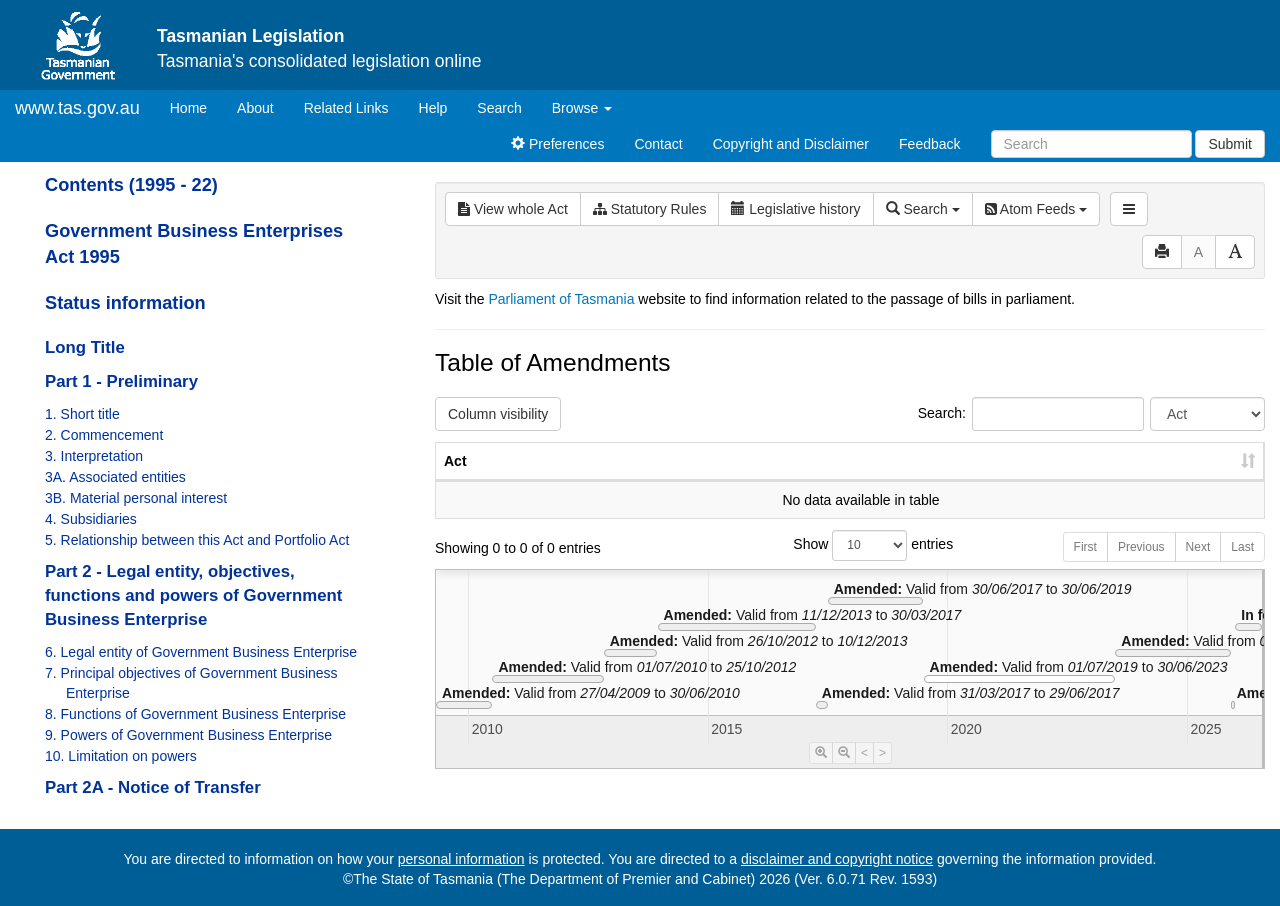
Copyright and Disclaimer (791, 144)
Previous (1141, 567)
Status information (125, 303)
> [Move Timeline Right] (882, 773)
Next (1198, 567)
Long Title (85, 347)
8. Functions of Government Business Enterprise (195, 714)
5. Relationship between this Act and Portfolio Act (197, 540)
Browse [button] (582, 108)
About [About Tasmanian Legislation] (255, 108)
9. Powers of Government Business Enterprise (188, 735)
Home (196, 106)
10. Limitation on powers (121, 756)
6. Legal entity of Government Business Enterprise (201, 652)
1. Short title (82, 414)
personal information (461, 859)
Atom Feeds (1036, 209)
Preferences (557, 144)
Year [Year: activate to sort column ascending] (1022, 481)
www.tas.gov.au (77, 108)
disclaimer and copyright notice (837, 859)
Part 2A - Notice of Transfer (153, 787)
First (1085, 567)
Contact (658, 144)
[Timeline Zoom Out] (844, 773)
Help (433, 108)
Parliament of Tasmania (561, 299)
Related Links (346, 108)
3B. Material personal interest (136, 498)
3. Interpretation (94, 456)
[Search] (1091, 144)
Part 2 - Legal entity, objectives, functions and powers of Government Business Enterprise (193, 595)
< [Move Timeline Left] (864, 773)
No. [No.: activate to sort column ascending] (930, 481)
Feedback (929, 144)
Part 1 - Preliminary (121, 381)
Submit (1230, 144)
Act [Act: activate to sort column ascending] (455, 481)
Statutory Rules (650, 209)
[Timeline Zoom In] (821, 773)
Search (499, 108)
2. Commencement (104, 435)
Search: (1031, 414)
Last (1242, 567)
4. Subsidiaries (91, 519)
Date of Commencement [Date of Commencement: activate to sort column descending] (1159, 471)
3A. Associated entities (115, 477)
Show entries (849, 565)
